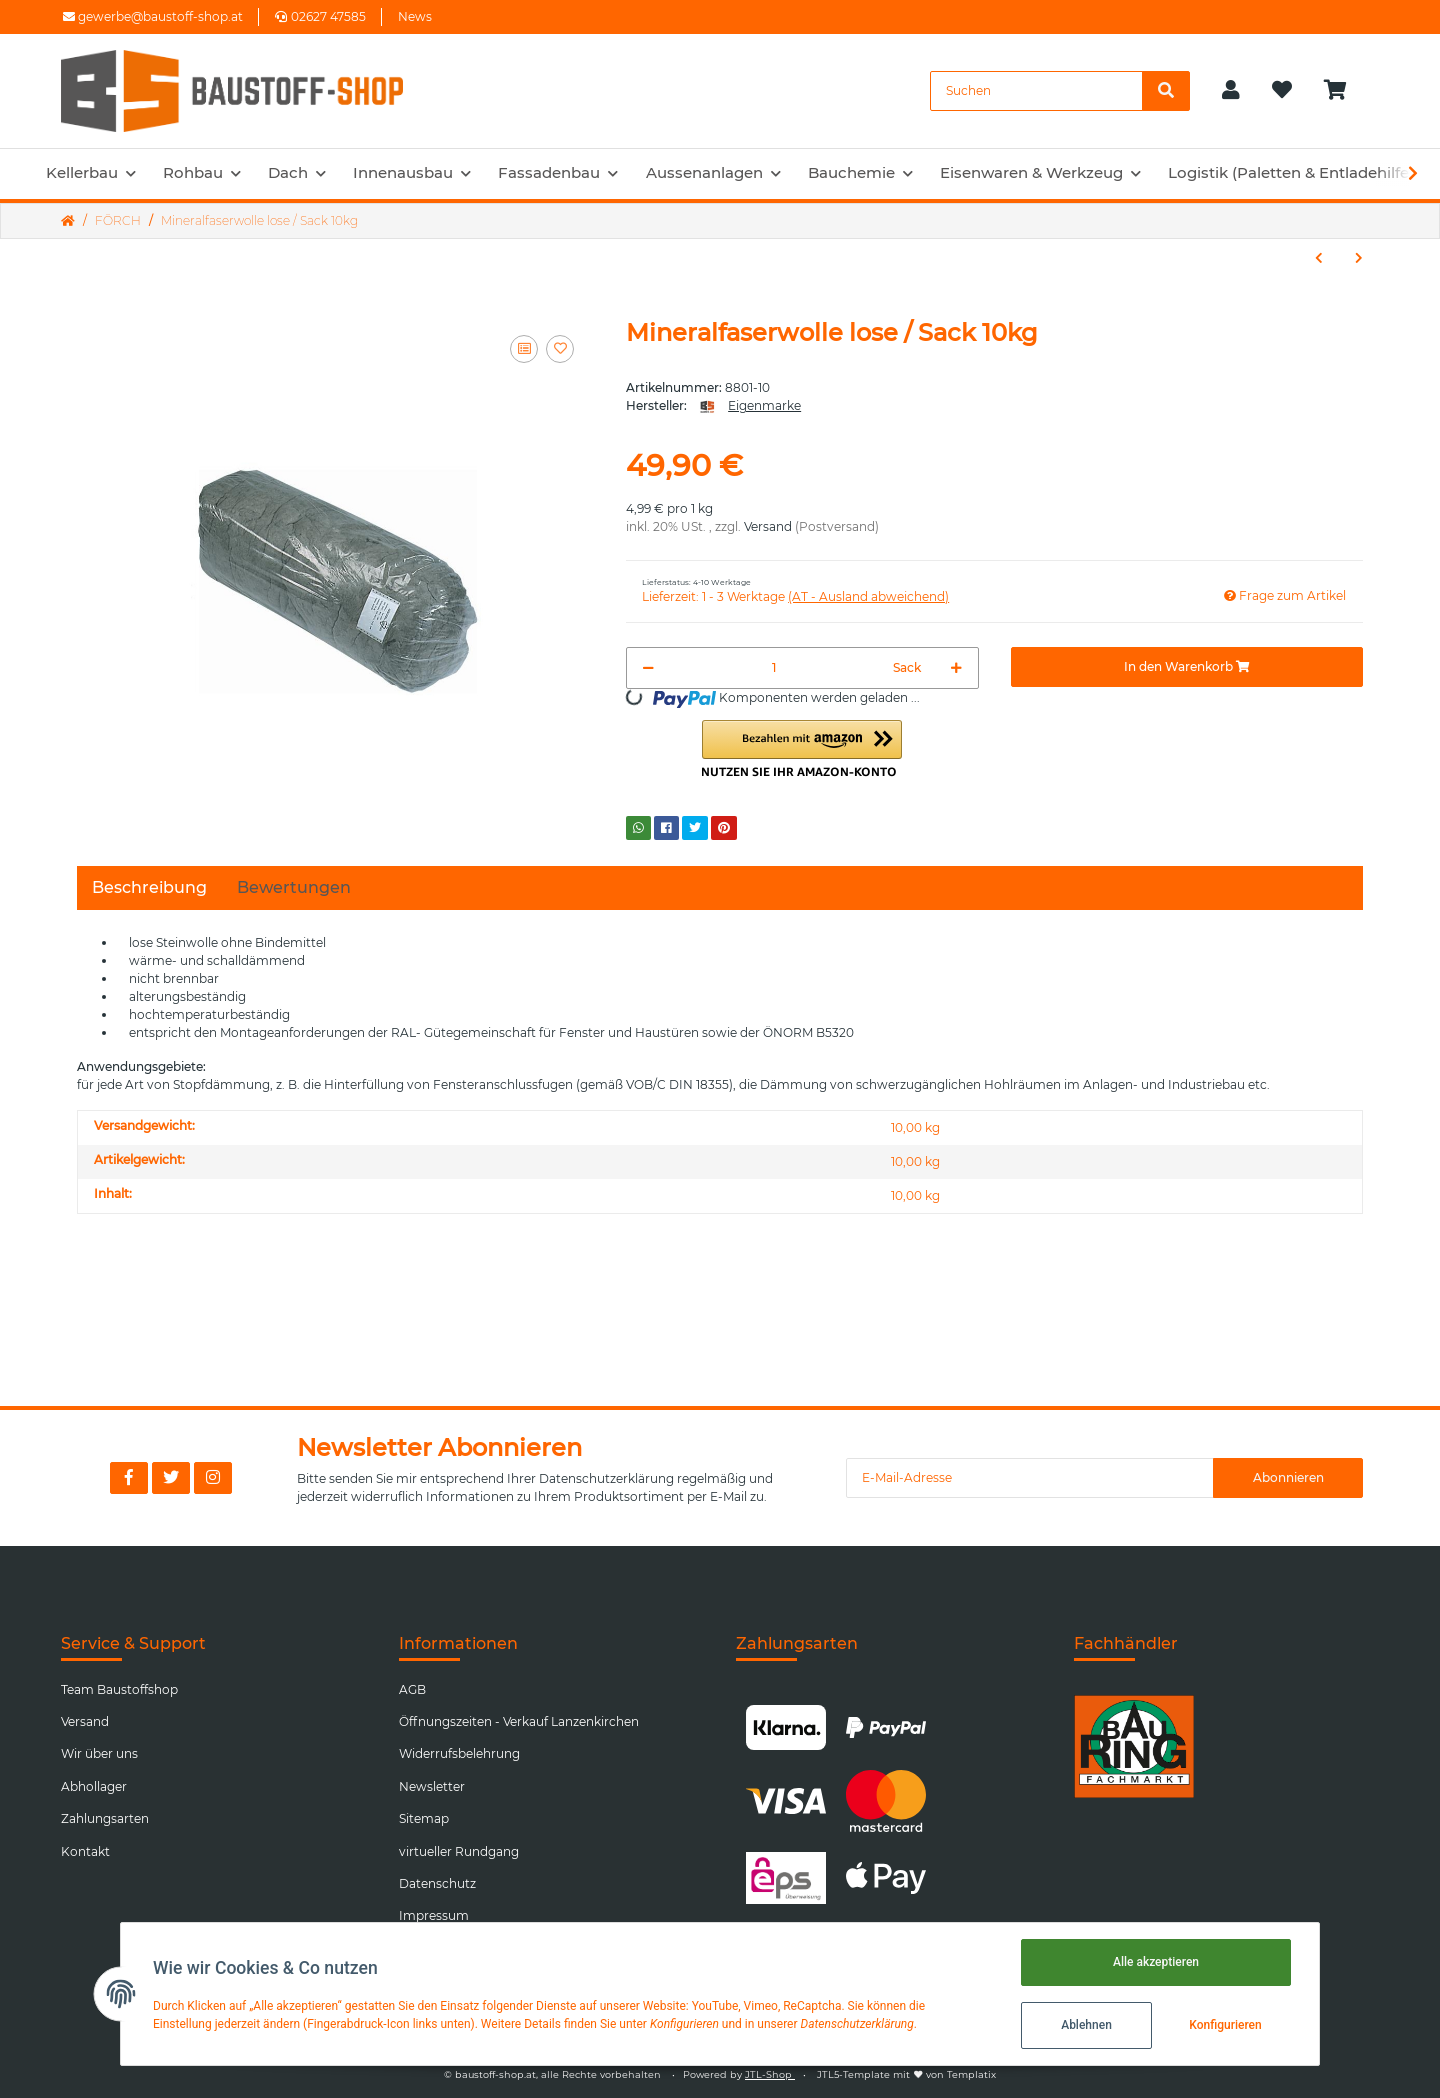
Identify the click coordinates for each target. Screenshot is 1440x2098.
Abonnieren (1288, 1477)
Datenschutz (437, 1883)
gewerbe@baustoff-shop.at (153, 16)
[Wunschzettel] (1282, 91)
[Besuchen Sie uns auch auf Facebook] (129, 1478)
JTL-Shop (770, 2074)
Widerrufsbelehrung (459, 1753)
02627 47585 (320, 16)
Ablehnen (1086, 2025)
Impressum (434, 1915)
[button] (1231, 91)
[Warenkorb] (1343, 91)
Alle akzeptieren (1156, 1962)
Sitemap (424, 1818)
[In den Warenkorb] (1187, 667)
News (415, 16)
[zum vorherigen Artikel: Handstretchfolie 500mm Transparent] (1319, 258)
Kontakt (85, 1851)
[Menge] (773, 668)
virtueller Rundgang (459, 1851)
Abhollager (94, 1786)
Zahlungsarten (105, 1818)
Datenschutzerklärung (606, 1478)
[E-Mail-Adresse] (1030, 1478)
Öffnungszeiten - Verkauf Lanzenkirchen (519, 1721)
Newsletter (432, 1786)
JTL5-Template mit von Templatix (906, 2074)
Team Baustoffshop (119, 1689)
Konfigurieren (1225, 2025)
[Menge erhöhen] (956, 668)
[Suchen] (1036, 91)
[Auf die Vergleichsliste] (524, 349)
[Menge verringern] (648, 668)
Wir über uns (99, 1753)
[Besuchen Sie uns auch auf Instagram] (213, 1478)
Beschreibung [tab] (149, 887)
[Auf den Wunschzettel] (560, 349)
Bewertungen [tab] (294, 887)
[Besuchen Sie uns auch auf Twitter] (171, 1478)
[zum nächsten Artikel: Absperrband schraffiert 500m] (1359, 258)
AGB (412, 1689)
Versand (768, 526)
